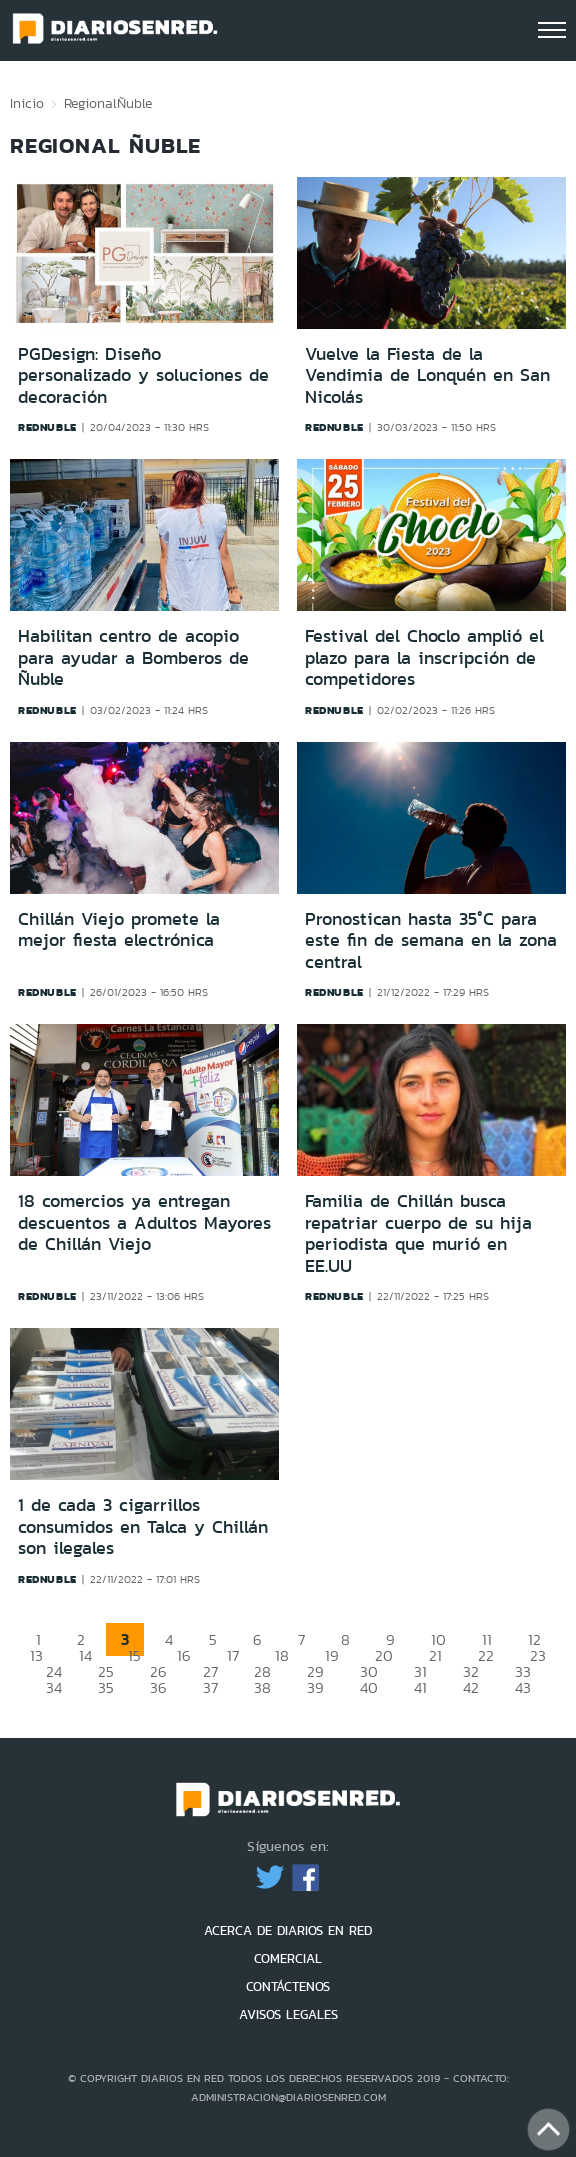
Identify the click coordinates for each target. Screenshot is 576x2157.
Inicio (27, 103)
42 (471, 1687)
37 (210, 1687)
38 (262, 1687)
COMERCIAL (288, 1958)
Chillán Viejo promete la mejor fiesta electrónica (119, 930)
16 (184, 1655)
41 (420, 1687)
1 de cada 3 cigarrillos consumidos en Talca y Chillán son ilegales (143, 1526)
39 (315, 1687)
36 (158, 1687)
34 (54, 1687)
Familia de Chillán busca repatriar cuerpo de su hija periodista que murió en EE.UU (418, 1233)
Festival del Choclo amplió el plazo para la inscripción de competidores (424, 657)
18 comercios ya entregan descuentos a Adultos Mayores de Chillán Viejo (144, 1222)
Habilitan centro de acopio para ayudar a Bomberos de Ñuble (133, 657)
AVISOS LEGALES (288, 2014)
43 (523, 1687)
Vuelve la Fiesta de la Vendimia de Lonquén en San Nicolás (427, 375)
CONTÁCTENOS (288, 1986)
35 (106, 1687)
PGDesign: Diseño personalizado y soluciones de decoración (143, 375)
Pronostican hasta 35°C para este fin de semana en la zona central (431, 940)
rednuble (47, 427)
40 (369, 1687)
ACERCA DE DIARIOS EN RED (288, 1930)
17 (233, 1655)
